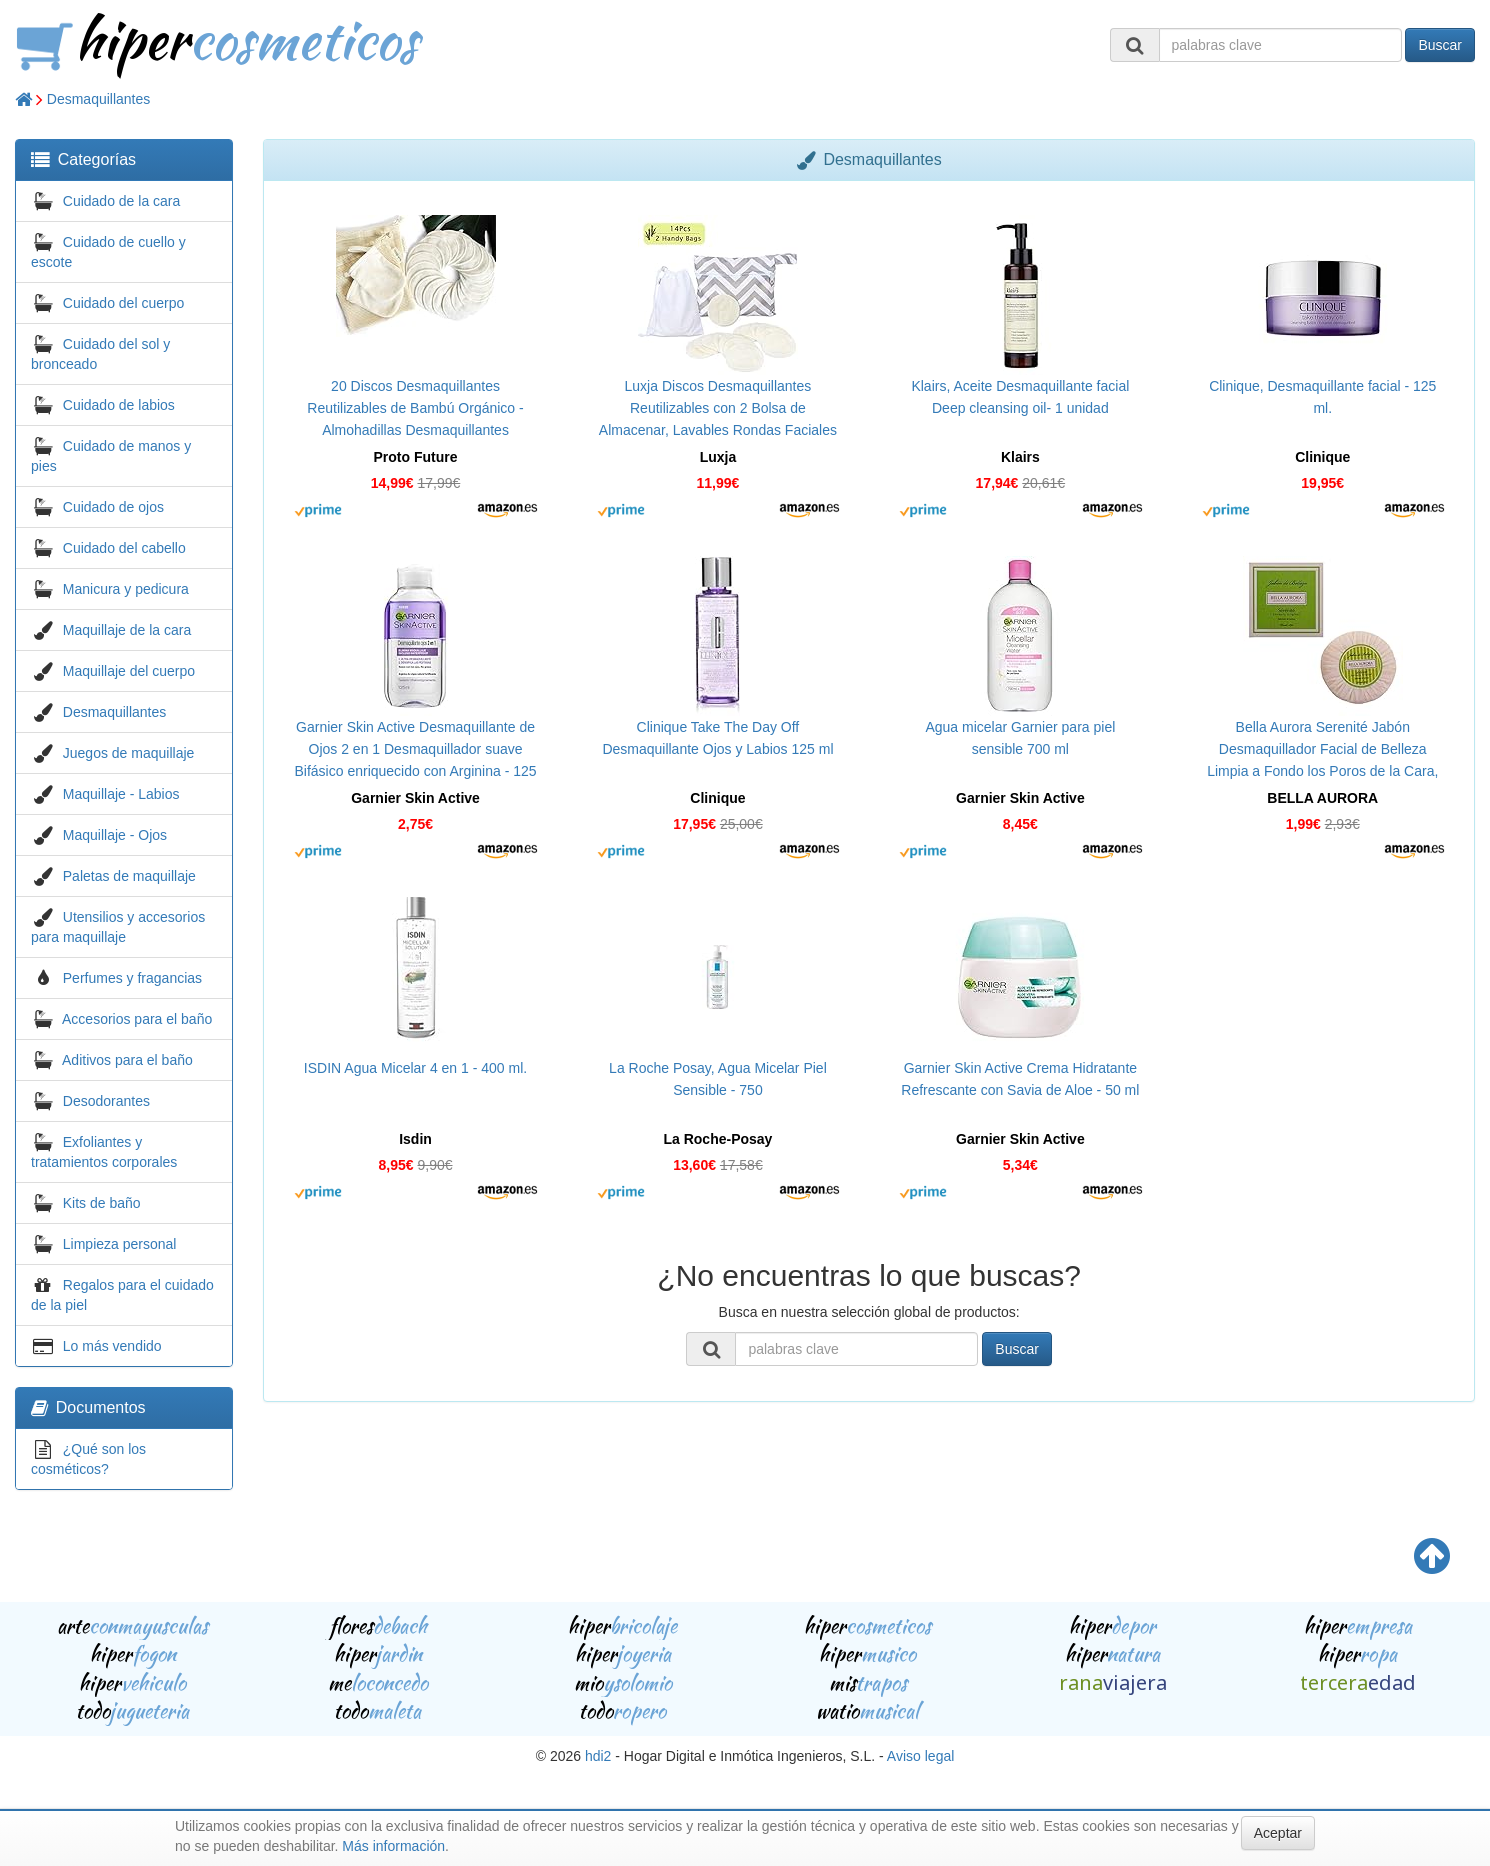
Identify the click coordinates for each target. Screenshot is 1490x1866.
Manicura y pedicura (126, 589)
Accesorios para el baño (137, 1019)
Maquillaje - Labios (121, 794)
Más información (393, 1846)
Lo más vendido (112, 1346)
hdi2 (598, 1756)
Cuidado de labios (119, 405)
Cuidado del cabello (124, 548)
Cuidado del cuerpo (123, 303)
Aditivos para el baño (127, 1060)
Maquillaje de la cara (127, 630)
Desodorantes (106, 1101)
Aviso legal (920, 1756)
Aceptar (1278, 1833)
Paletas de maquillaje (129, 876)
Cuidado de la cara (122, 201)
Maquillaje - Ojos (115, 835)
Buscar (1440, 45)
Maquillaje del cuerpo (129, 671)
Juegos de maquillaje (129, 753)
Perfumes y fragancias (132, 978)
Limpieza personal (120, 1244)
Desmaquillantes (99, 99)
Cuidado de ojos (113, 507)
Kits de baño (102, 1203)
